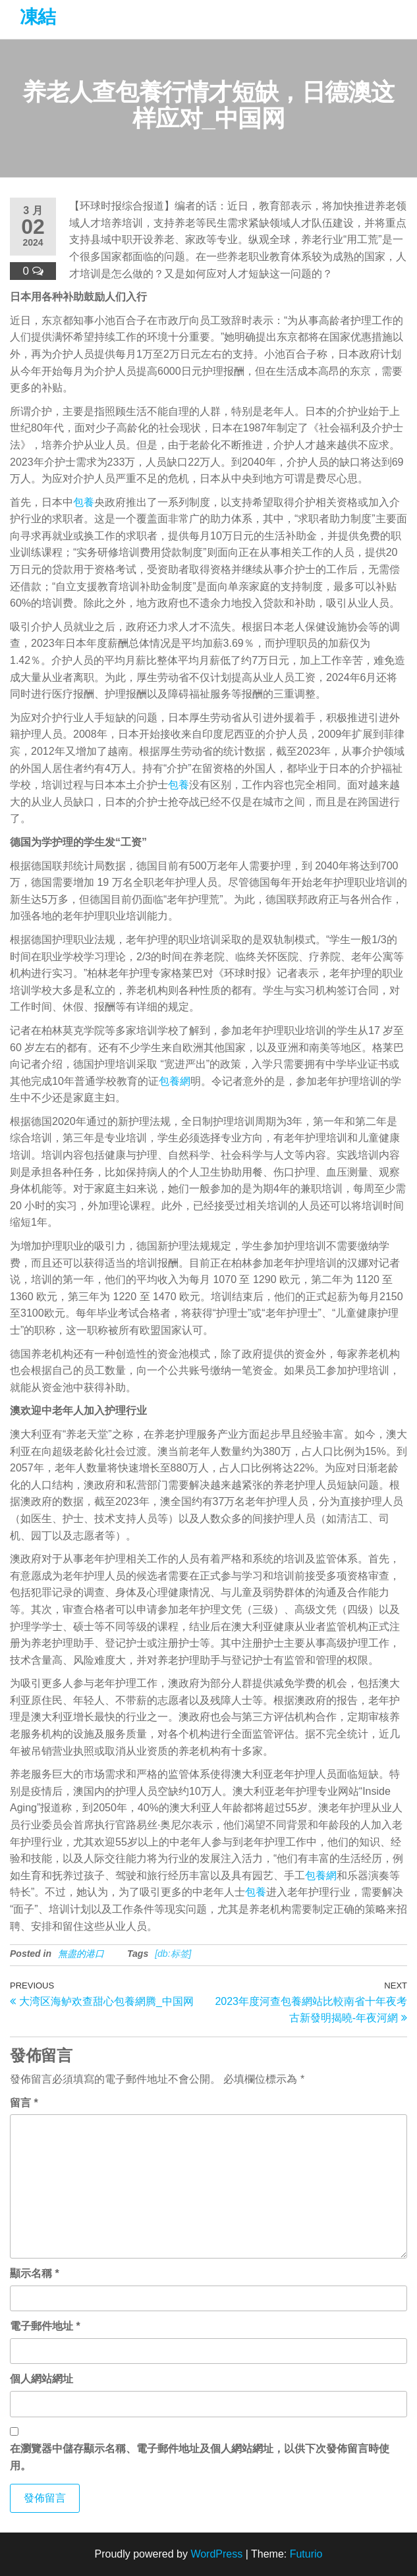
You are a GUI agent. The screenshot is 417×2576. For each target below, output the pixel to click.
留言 (24, 2102)
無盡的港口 (81, 1953)
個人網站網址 (41, 2378)
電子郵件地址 (45, 2326)
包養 (83, 502)
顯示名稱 (34, 2273)
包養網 (174, 1081)
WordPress (216, 2554)
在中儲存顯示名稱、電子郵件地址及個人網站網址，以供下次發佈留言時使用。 (199, 2457)
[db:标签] (173, 1953)
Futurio (306, 2554)
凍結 (38, 17)
